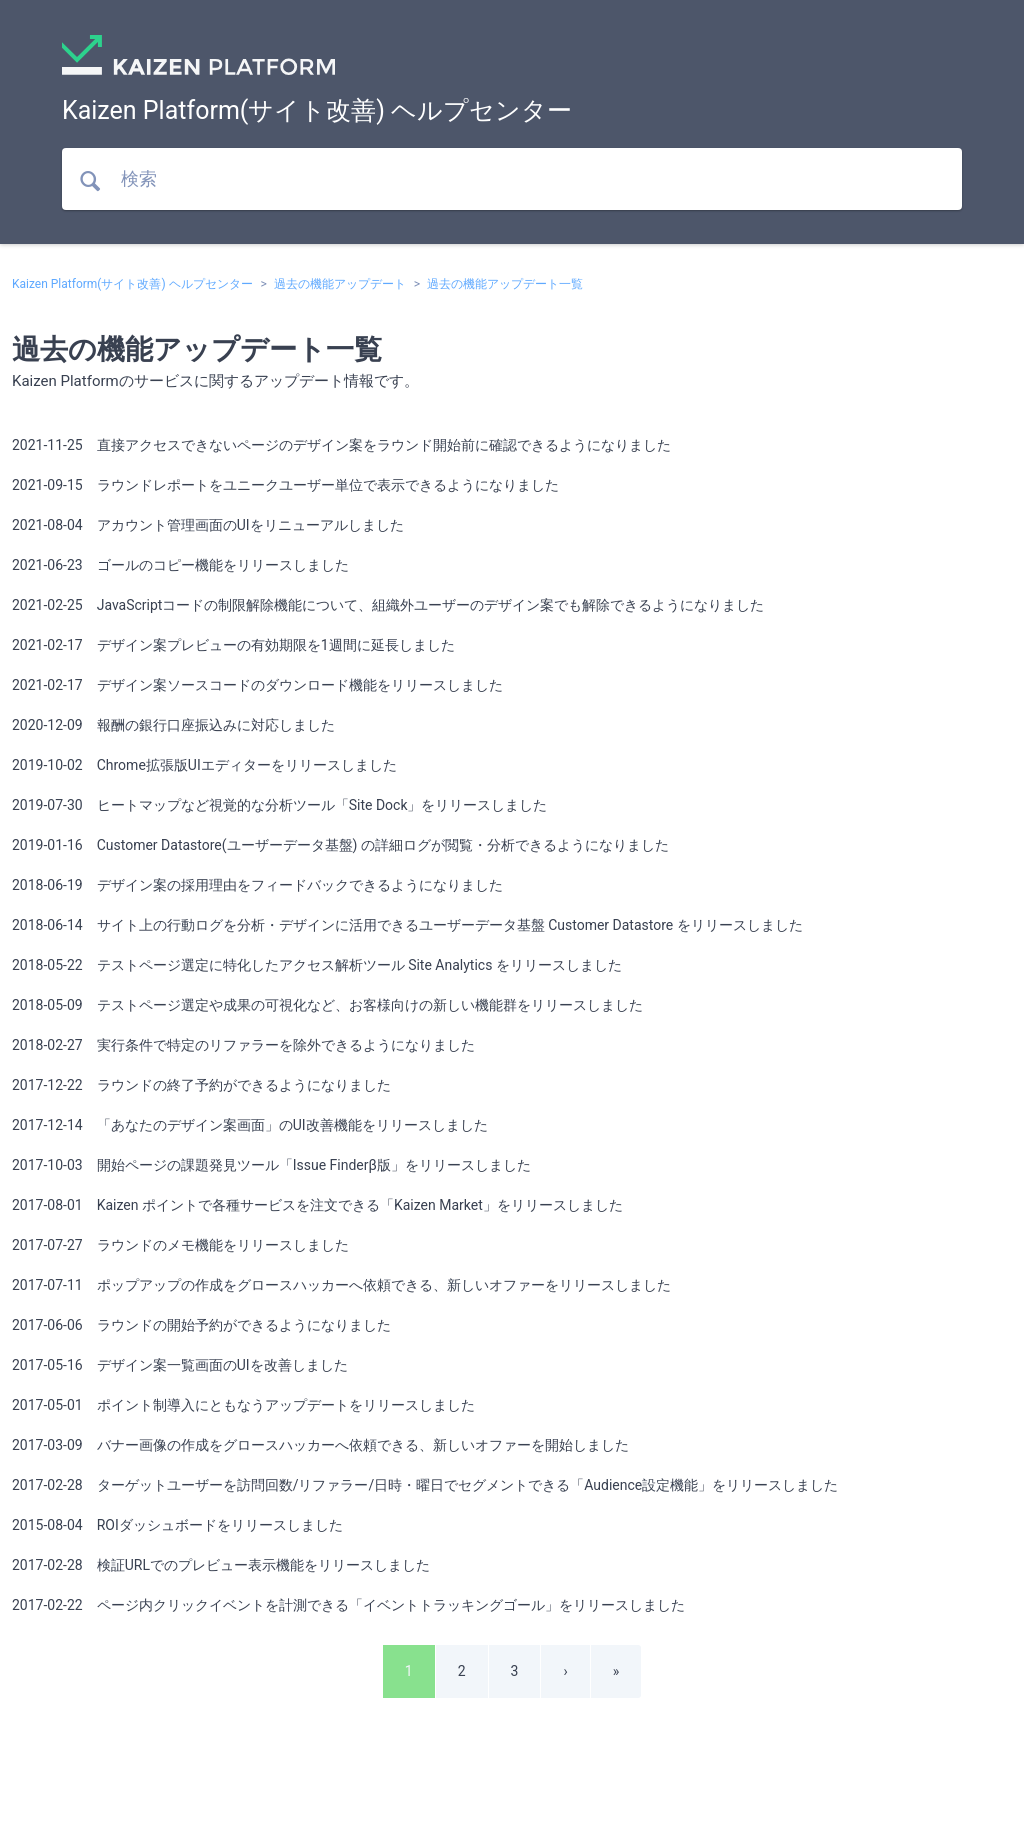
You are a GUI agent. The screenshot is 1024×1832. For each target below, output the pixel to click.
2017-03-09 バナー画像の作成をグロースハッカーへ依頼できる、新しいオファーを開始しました (320, 1445)
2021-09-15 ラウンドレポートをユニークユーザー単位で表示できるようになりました (285, 485)
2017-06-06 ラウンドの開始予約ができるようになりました (201, 1325)
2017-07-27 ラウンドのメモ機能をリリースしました (180, 1245)
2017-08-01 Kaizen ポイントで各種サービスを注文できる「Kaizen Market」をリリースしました (317, 1205)
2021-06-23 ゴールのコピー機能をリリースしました (180, 565)
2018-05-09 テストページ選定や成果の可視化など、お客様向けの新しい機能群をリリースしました (327, 1005)
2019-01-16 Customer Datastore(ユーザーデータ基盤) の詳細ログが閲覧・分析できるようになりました (340, 845)
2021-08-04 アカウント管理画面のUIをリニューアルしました (208, 525)
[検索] (512, 179)
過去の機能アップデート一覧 (505, 284)
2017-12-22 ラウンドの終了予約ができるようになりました (201, 1085)
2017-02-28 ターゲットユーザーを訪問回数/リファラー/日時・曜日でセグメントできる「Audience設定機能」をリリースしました (425, 1485)
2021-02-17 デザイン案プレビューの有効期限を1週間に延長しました (233, 645)
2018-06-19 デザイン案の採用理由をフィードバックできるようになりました (257, 885)
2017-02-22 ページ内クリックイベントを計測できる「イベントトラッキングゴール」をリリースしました (348, 1605)
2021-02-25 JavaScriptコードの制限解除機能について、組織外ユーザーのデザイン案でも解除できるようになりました (388, 605)
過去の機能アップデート (340, 284)
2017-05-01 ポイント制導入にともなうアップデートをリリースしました (243, 1405)
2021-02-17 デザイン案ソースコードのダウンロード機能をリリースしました (257, 685)
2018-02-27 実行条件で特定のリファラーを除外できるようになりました (243, 1045)
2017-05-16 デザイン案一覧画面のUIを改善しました (180, 1365)
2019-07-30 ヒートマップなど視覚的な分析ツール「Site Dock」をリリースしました (279, 805)
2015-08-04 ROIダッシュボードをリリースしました (177, 1525)
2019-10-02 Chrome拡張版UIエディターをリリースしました (204, 765)
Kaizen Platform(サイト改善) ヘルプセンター (132, 284)
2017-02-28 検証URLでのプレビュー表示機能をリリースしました (221, 1565)
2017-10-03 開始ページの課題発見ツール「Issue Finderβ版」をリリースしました (271, 1165)
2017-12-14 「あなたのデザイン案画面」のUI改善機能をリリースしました (250, 1125)
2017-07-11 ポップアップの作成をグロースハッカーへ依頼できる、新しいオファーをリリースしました (341, 1285)
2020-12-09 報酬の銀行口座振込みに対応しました (173, 725)
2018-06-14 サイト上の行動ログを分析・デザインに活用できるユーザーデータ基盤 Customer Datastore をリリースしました (407, 925)
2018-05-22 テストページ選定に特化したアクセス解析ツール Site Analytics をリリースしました (317, 965)
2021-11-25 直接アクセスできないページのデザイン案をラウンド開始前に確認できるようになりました (341, 445)
